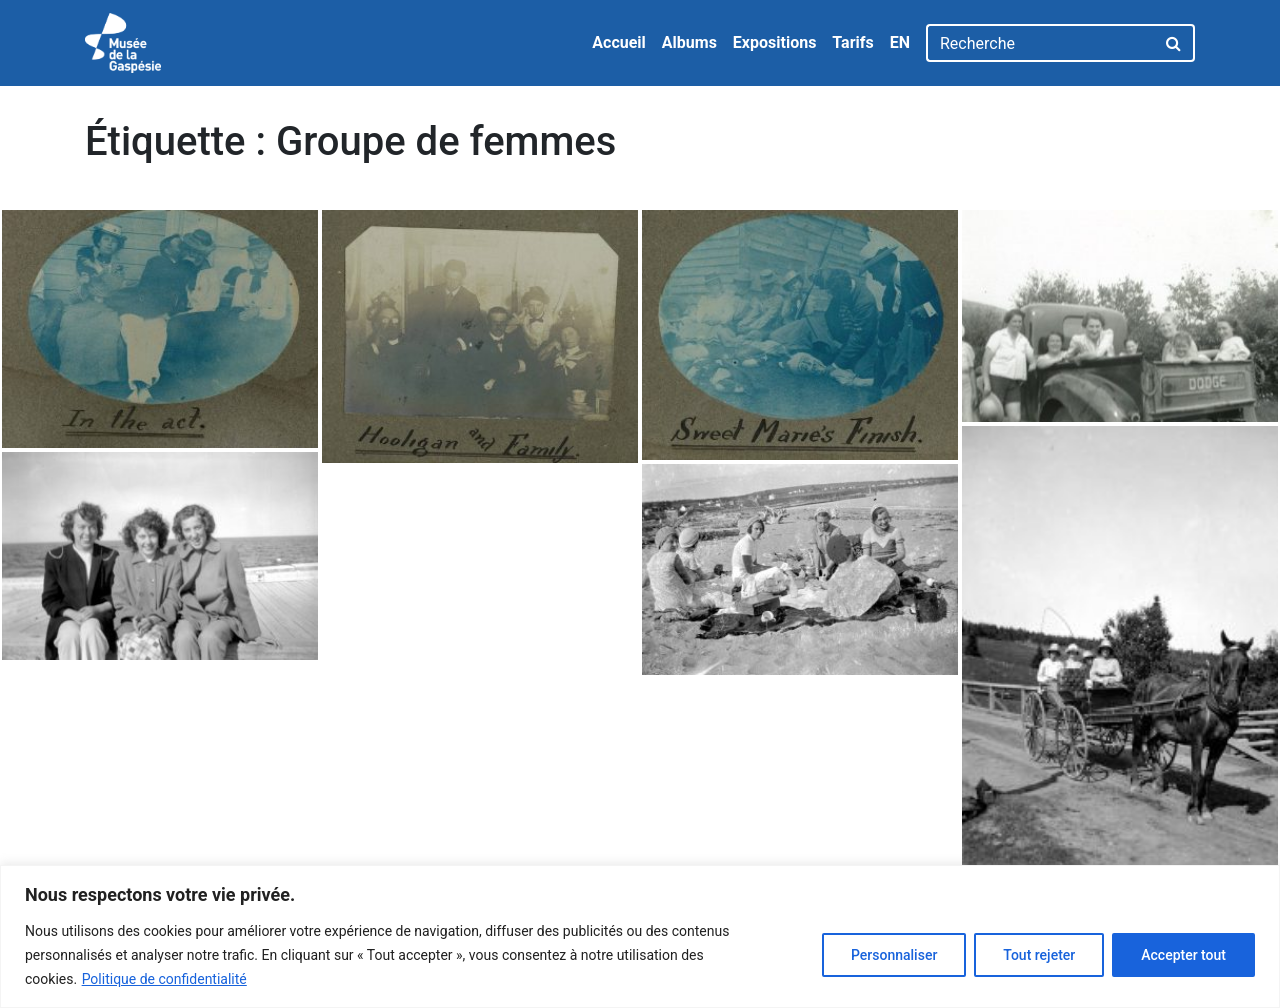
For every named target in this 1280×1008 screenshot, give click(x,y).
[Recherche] (1040, 43)
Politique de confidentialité (164, 979)
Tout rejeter (1039, 955)
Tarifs (852, 42)
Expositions (775, 42)
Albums (689, 42)
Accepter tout (1183, 955)
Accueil (619, 42)
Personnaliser (894, 955)
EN (900, 42)
